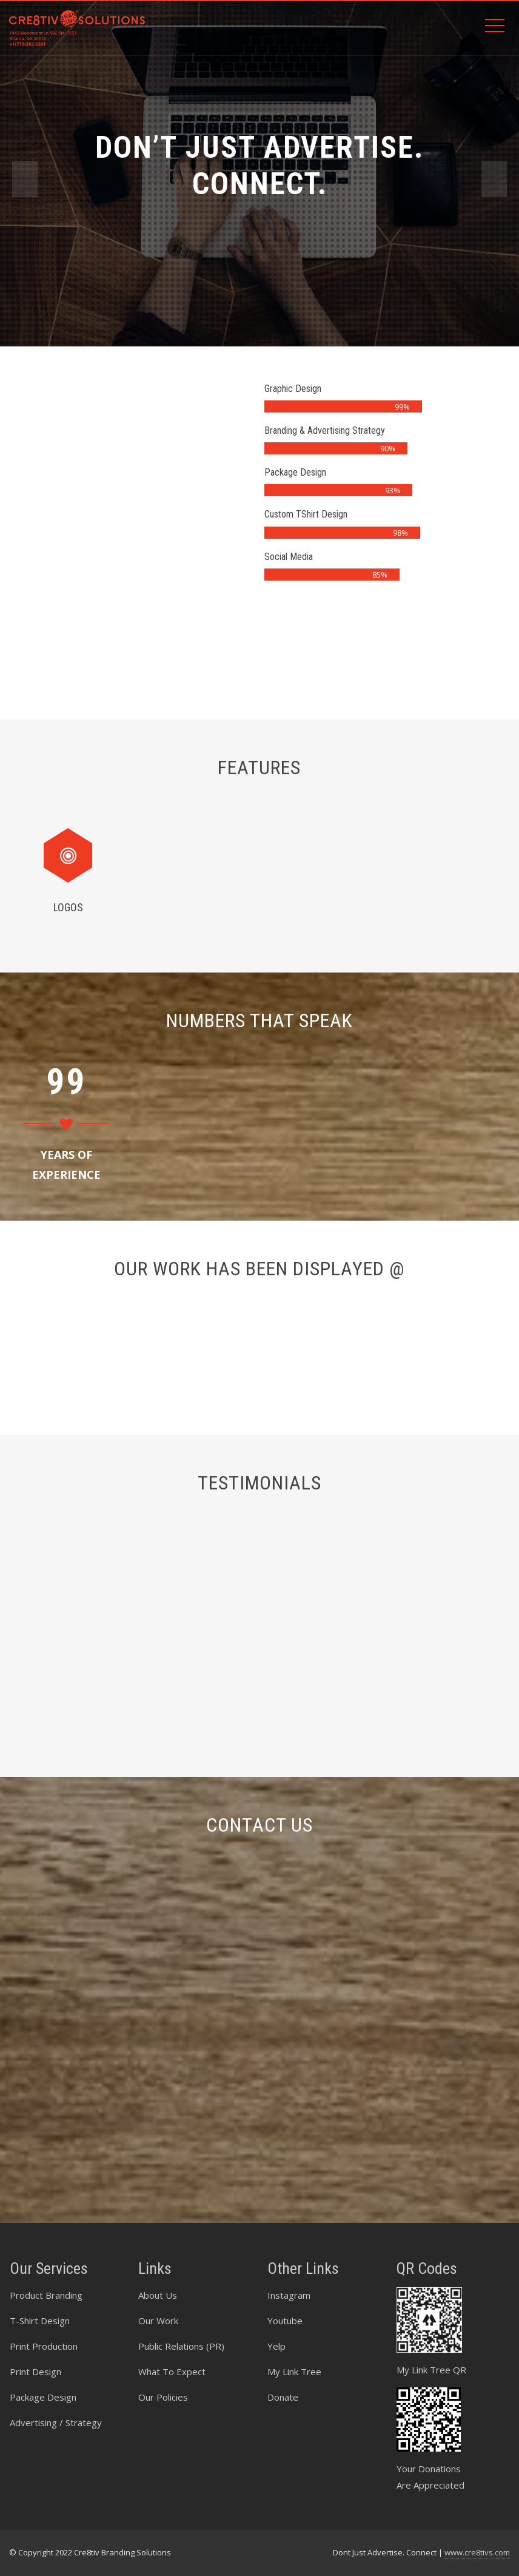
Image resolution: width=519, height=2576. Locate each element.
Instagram (288, 2295)
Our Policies (163, 2397)
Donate (282, 2397)
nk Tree (305, 2371)
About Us (157, 2295)
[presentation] (25, 179)
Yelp (276, 2346)
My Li (278, 2371)
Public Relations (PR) (181, 2346)
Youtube (285, 2321)
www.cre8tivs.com (477, 2552)
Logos (60, 907)
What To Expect (172, 2371)
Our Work (158, 2321)
